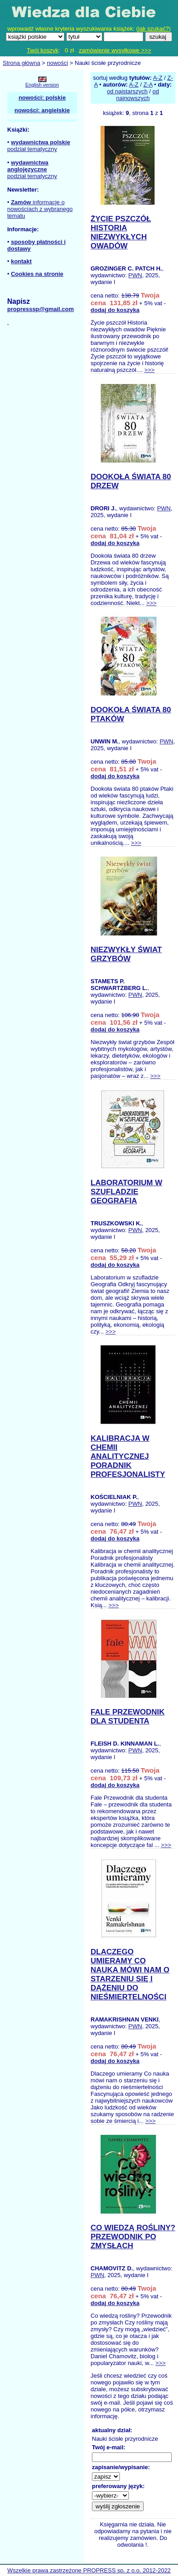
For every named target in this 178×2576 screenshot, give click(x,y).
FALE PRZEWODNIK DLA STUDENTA (127, 1716)
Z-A (147, 84)
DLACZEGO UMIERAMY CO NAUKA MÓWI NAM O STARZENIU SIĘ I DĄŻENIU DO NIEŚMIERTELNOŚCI (130, 1974)
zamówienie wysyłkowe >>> (115, 50)
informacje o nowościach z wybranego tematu (40, 209)
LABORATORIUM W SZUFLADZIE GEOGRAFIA (126, 1191)
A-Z (157, 77)
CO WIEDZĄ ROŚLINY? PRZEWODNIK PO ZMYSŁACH (133, 2236)
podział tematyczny (32, 149)
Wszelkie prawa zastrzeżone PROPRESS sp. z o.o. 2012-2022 (89, 2570)
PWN (135, 275)
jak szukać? (153, 28)
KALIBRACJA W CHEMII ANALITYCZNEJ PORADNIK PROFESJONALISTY (128, 1456)
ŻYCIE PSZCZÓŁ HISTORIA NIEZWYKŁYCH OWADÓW (121, 232)
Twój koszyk (42, 50)
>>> (149, 370)
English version (42, 84)
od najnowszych (137, 94)
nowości (57, 63)
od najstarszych (127, 91)
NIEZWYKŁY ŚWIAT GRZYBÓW (126, 954)
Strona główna (21, 63)
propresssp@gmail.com (40, 309)
